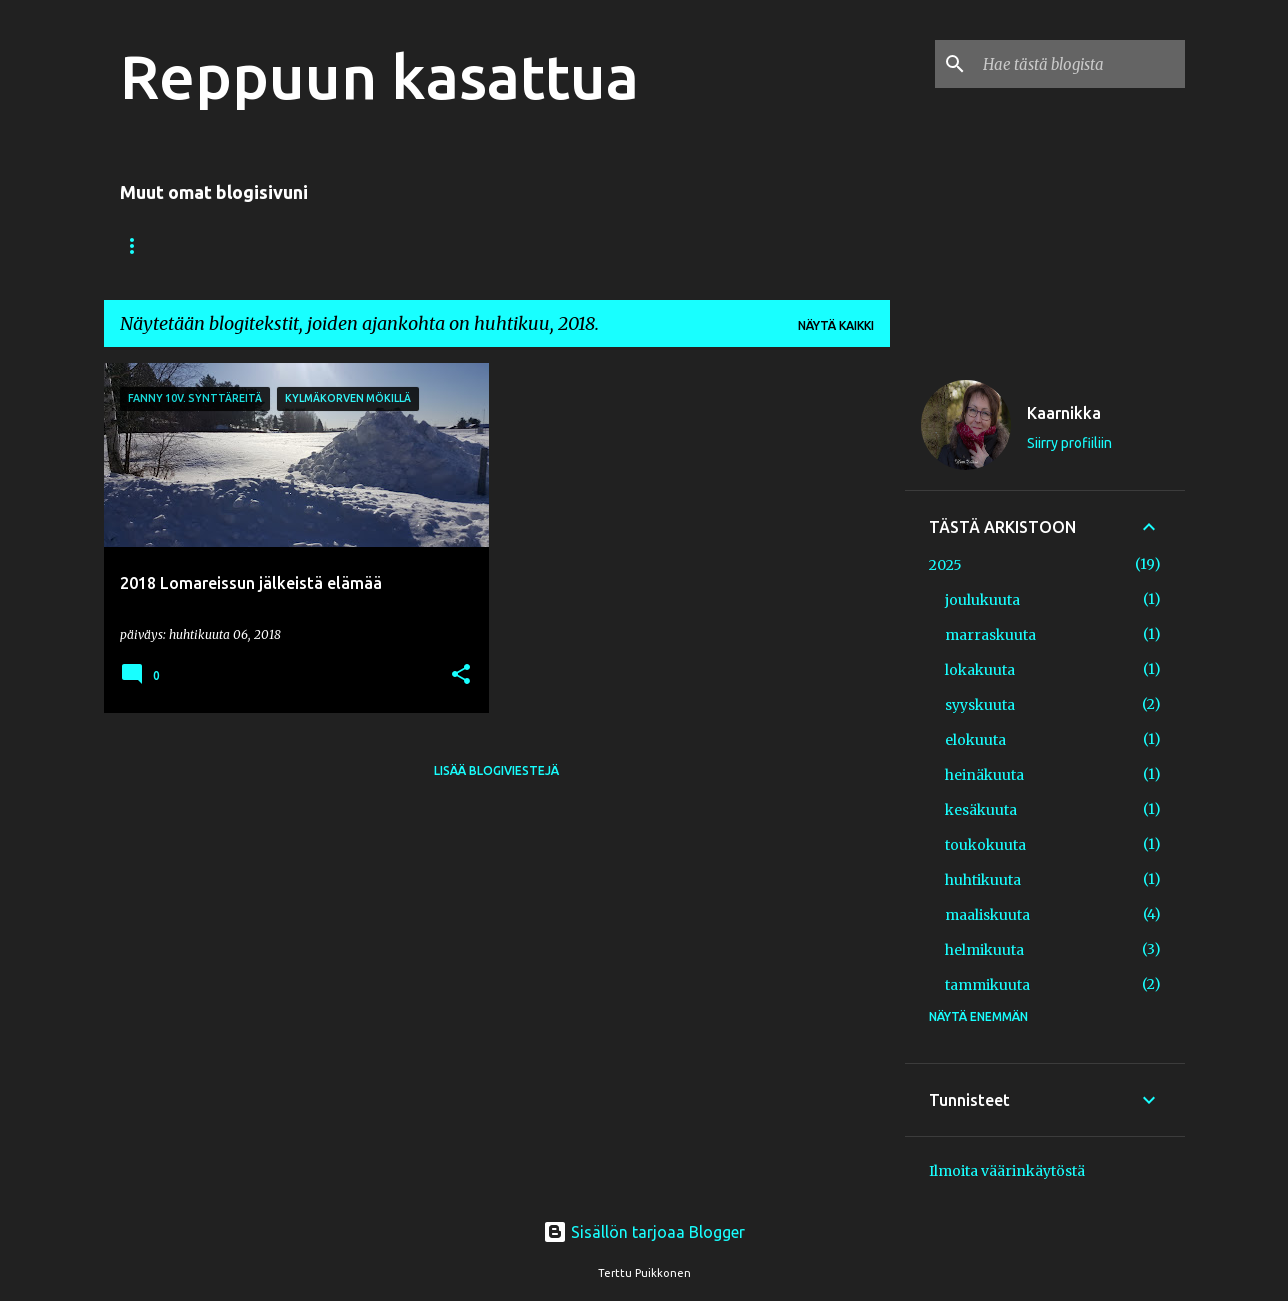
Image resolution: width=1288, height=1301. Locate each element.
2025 (945, 565)
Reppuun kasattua (379, 76)
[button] (461, 675)
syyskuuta (980, 705)
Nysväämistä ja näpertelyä (448, 245)
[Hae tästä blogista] (1080, 64)
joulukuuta (982, 600)
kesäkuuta (981, 810)
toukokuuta (985, 845)
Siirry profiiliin (1069, 443)
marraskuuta (990, 635)
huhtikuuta (983, 880)
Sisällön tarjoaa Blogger (644, 1232)
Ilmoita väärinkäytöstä (1007, 1171)
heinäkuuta (984, 775)
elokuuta (975, 740)
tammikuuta (987, 985)
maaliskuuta (987, 915)
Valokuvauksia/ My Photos (214, 245)
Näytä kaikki (836, 325)
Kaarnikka (1064, 413)
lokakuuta (980, 670)
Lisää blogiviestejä (496, 770)
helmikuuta (984, 950)
